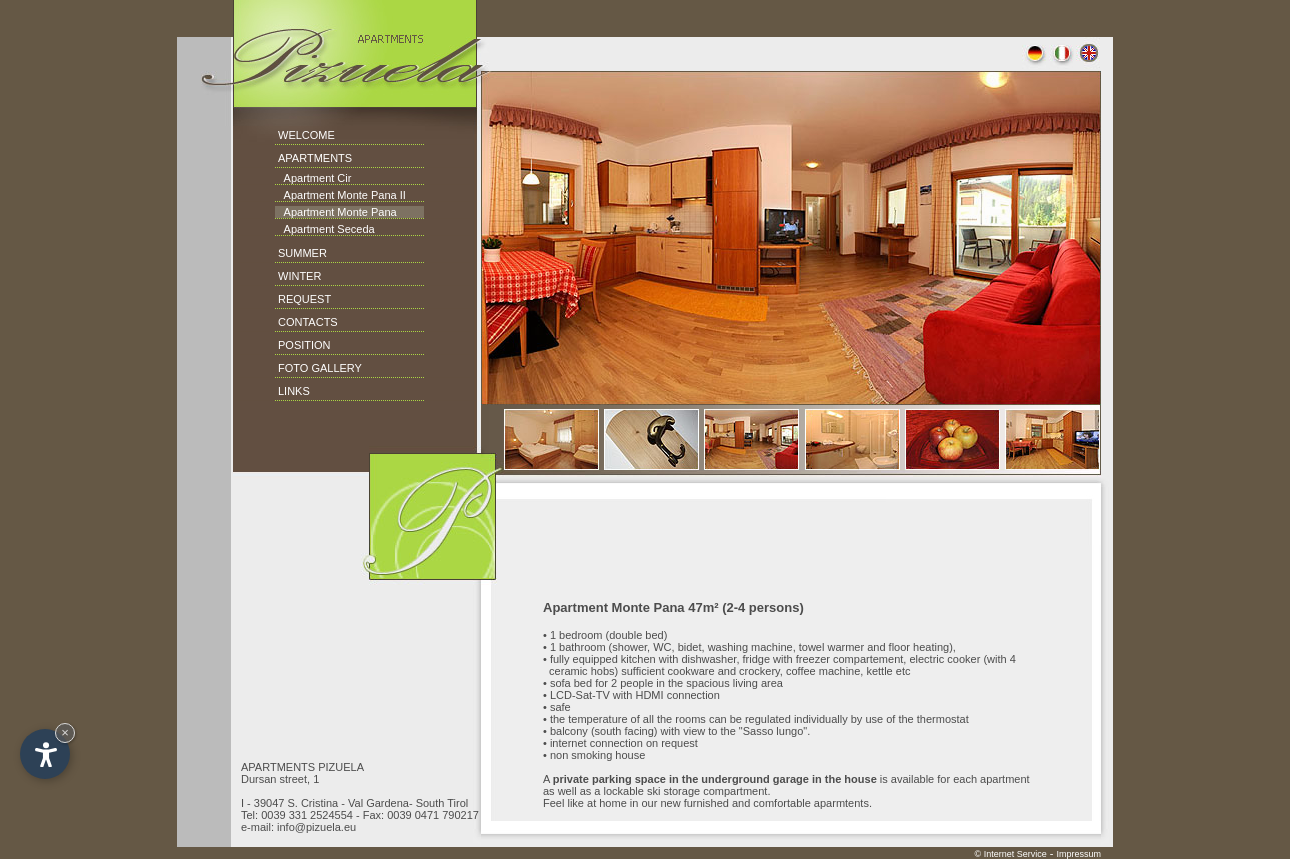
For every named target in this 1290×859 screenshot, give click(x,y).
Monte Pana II (370, 195)
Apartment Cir (313, 178)
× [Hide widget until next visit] (65, 732)
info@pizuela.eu (316, 827)
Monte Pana (365, 212)
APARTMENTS (315, 158)
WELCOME (306, 135)
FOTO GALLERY (320, 368)
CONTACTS (308, 322)
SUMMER (302, 253)
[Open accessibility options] (45, 754)
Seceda (354, 229)
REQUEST (304, 299)
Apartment (309, 195)
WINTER (299, 276)
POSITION (304, 345)
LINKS (294, 391)
